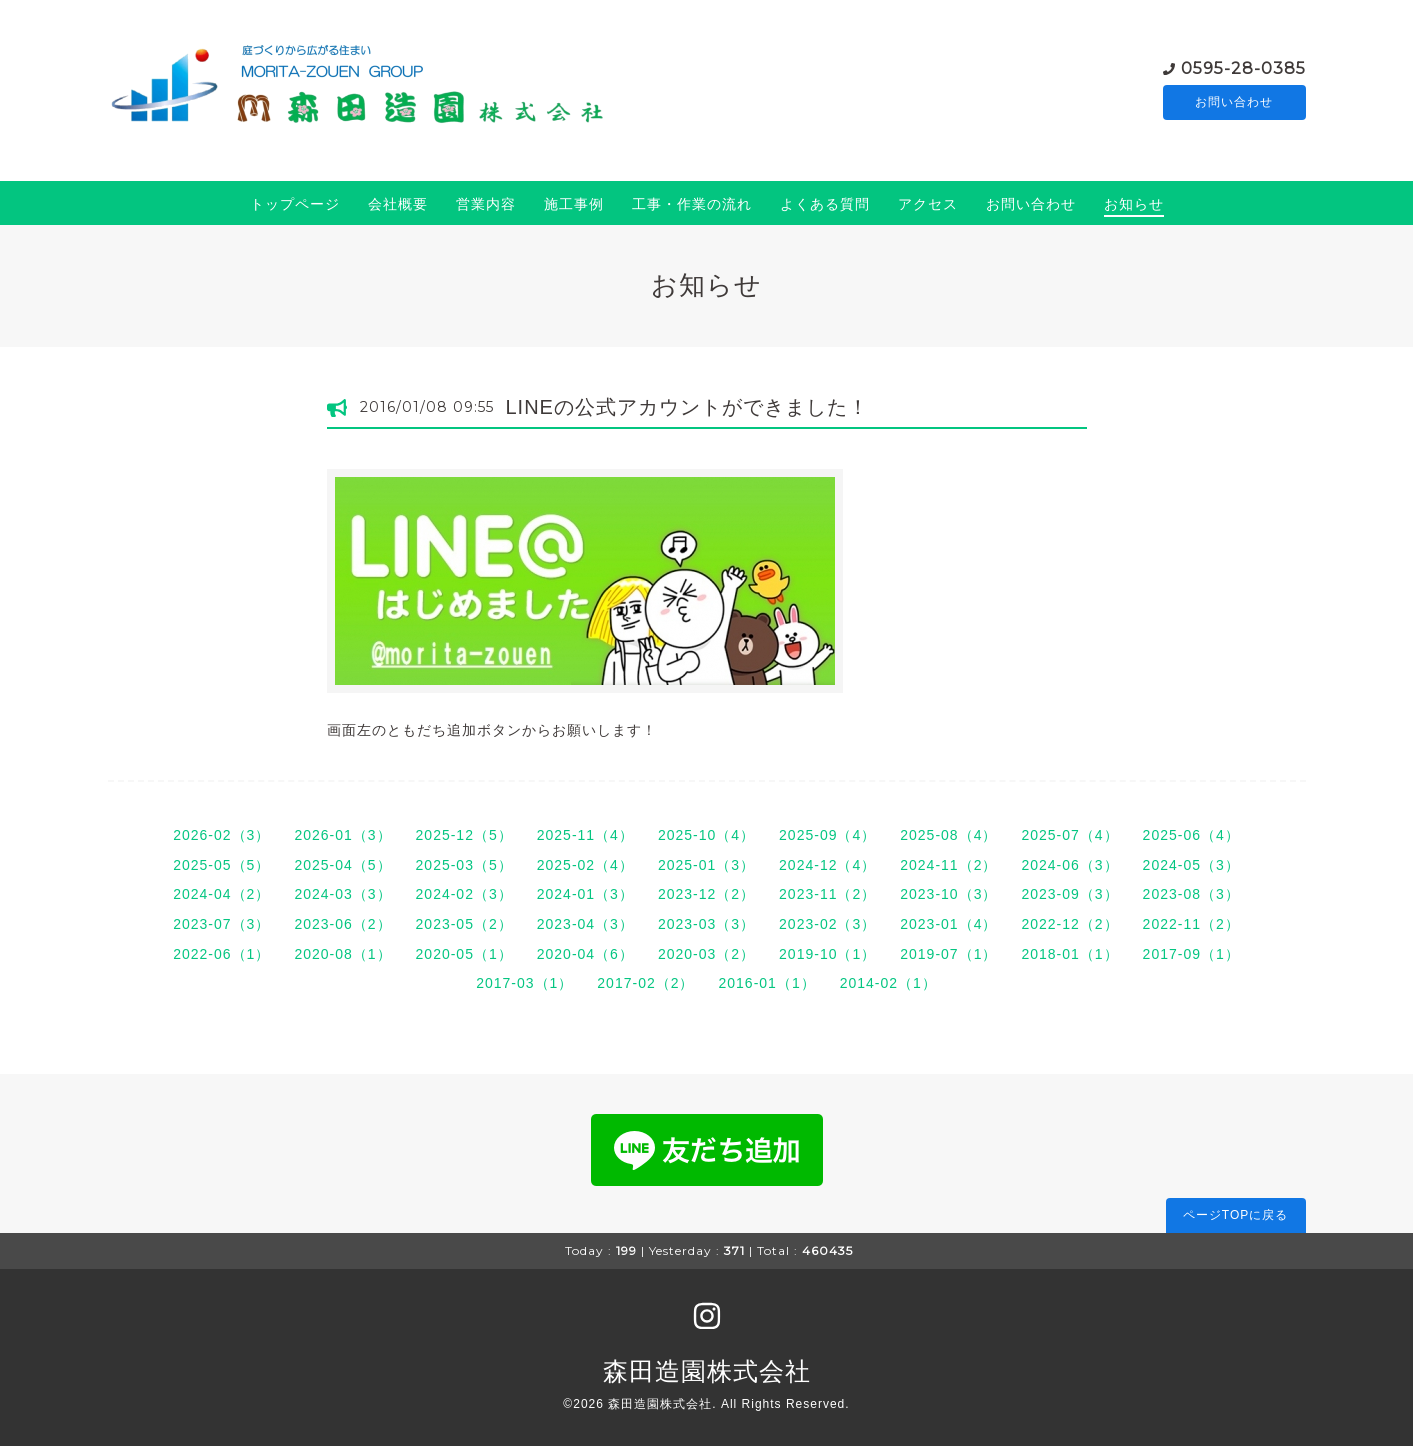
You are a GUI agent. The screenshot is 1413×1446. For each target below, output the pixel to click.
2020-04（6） (585, 954)
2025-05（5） (221, 865)
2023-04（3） (585, 924)
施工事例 (574, 204)
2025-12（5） (464, 835)
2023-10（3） (948, 894)
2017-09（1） (1191, 954)
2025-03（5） (464, 865)
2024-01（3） (585, 894)
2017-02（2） (645, 983)
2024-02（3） (464, 894)
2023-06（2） (342, 924)
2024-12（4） (827, 865)
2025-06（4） (1191, 835)
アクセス (928, 204)
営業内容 (486, 204)
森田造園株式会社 (707, 1371)
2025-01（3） (706, 865)
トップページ (295, 204)
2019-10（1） (827, 954)
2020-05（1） (464, 954)
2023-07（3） (221, 924)
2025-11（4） (585, 835)
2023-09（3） (1069, 894)
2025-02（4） (585, 865)
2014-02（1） (888, 983)
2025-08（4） (948, 835)
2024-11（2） (948, 865)
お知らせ (1134, 204)
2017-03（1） (524, 983)
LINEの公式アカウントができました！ (687, 407)
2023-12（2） (706, 894)
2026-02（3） (221, 835)
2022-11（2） (1191, 924)
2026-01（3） (342, 835)
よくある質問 (825, 204)
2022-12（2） (1069, 924)
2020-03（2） (706, 954)
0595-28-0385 (1243, 66)
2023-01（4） (948, 924)
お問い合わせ (1234, 102)
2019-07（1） (948, 954)
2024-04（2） (221, 894)
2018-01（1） (1069, 954)
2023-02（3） (827, 924)
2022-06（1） (221, 954)
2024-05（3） (1191, 865)
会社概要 (398, 204)
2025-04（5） (342, 865)
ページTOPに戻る (1235, 1215)
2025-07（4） (1069, 835)
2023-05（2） (464, 924)
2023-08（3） (1191, 894)
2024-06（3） (1069, 865)
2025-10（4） (706, 835)
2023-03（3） (706, 924)
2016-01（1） (767, 983)
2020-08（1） (342, 954)
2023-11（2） (827, 894)
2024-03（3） (342, 894)
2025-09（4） (827, 835)
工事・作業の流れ (692, 204)
